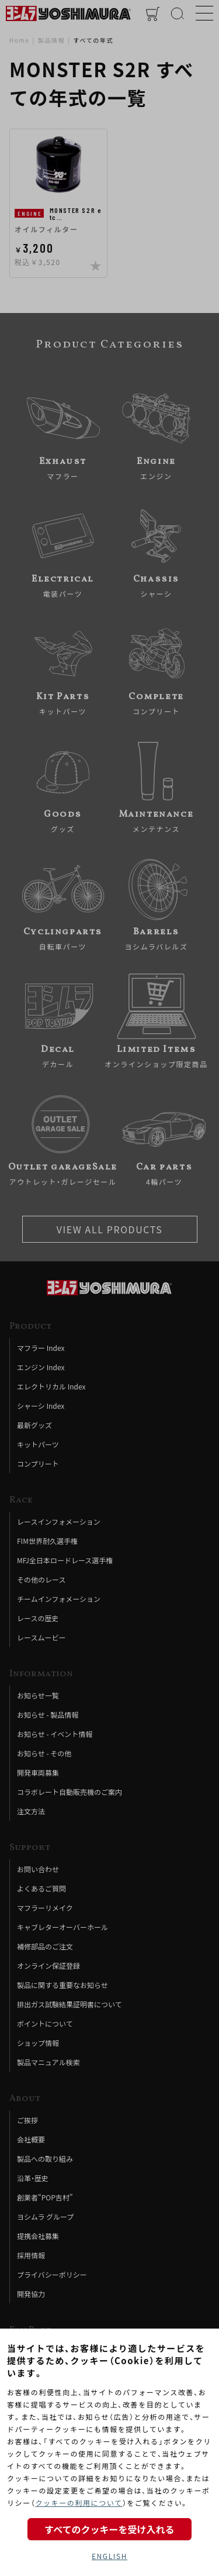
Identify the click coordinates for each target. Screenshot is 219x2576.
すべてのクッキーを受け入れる (109, 2529)
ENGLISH (109, 2556)
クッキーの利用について (78, 2503)
